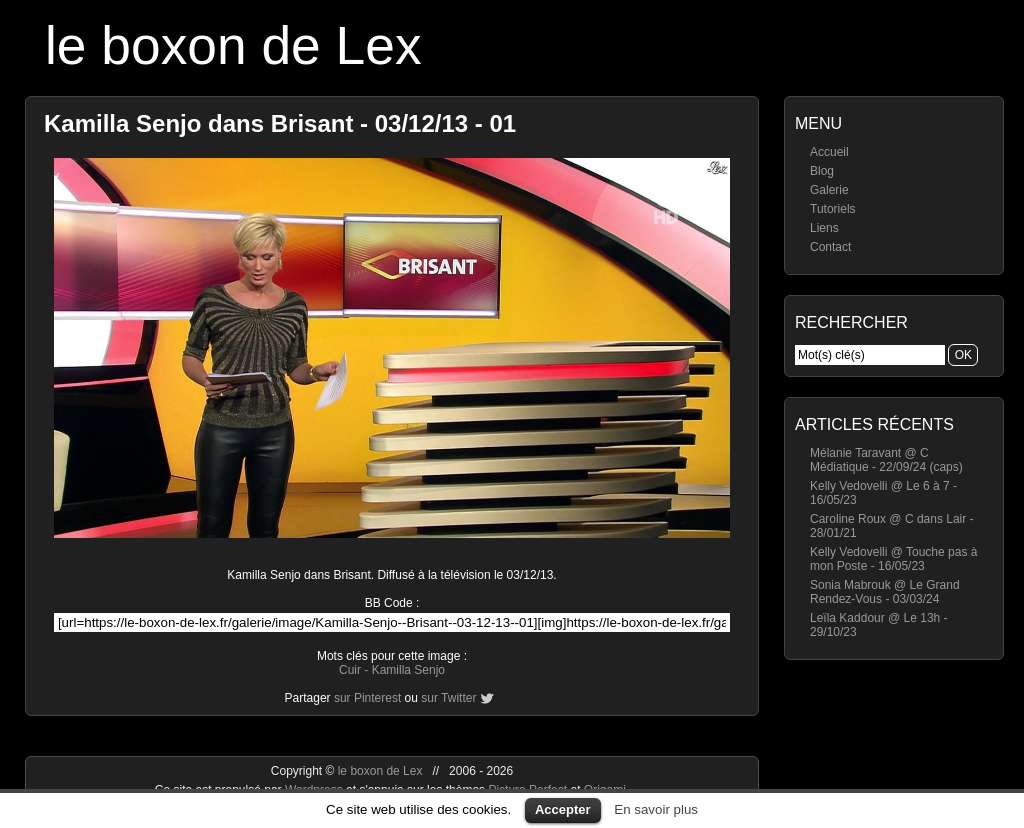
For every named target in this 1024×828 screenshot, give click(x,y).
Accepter (563, 809)
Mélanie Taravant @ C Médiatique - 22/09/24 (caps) (886, 460)
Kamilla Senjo (408, 670)
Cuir (350, 670)
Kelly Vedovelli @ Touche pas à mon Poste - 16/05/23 (893, 559)
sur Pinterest (367, 698)
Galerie (829, 190)
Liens (824, 228)
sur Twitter (448, 698)
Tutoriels (833, 209)
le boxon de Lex (233, 45)
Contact (830, 247)
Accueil (829, 152)
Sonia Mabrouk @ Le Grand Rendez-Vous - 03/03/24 (885, 592)
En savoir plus (656, 809)
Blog (822, 171)
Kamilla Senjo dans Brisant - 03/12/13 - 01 (280, 123)
